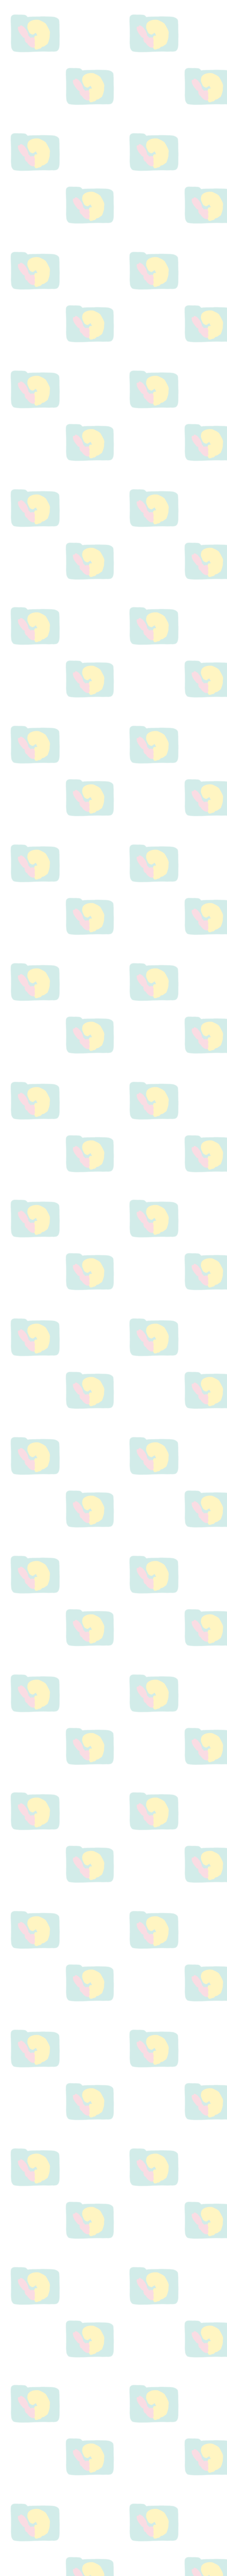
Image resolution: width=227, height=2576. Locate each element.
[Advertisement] (113, 301)
